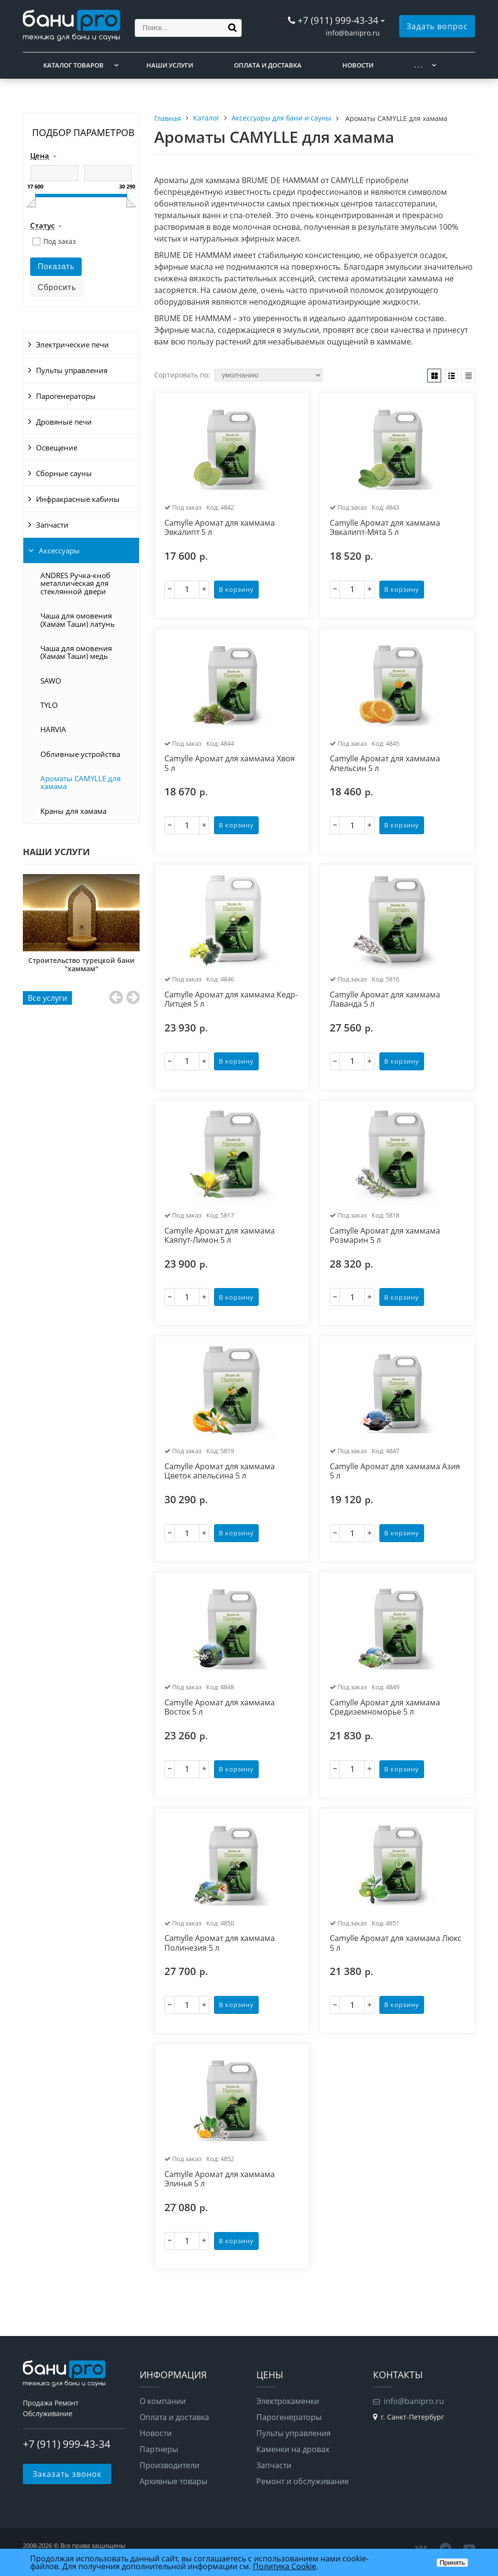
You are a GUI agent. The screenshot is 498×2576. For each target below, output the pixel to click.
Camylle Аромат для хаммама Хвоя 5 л (229, 763)
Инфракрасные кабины (78, 499)
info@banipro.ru (353, 32)
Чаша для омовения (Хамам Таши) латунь (77, 619)
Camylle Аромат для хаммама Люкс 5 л (396, 1943)
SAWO (50, 681)
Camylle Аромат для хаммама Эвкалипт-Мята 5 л (385, 527)
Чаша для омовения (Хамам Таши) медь (76, 652)
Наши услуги (169, 65)
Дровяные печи (64, 422)
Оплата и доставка (268, 65)
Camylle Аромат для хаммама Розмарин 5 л (385, 1235)
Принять (452, 2562)
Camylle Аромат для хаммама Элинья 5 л (219, 2179)
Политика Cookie (284, 2566)
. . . (418, 65)
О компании (163, 2401)
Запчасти (52, 525)
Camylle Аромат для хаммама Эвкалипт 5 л (219, 527)
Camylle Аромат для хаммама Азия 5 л (395, 1471)
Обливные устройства (80, 754)
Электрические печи (72, 344)
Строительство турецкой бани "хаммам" (86, 964)
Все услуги (47, 998)
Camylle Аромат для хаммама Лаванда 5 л (385, 999)
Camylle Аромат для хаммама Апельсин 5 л (385, 763)
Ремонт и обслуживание (302, 2481)
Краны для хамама (73, 811)
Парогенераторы (66, 396)
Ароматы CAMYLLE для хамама (80, 782)
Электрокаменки (287, 2401)
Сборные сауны (64, 473)
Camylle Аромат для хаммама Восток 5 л (219, 1707)
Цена (39, 156)
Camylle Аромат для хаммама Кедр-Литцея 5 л (231, 999)
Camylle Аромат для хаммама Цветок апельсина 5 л (219, 1471)
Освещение (56, 447)
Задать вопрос (437, 26)
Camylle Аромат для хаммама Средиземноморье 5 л (385, 1707)
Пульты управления (71, 370)
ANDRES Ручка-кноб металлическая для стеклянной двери (75, 583)
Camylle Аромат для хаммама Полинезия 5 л (219, 1943)
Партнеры (159, 2449)
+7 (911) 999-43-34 (338, 20)
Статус (42, 226)
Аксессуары (59, 550)
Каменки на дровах (292, 2449)
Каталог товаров (73, 65)
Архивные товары (173, 2481)
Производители (169, 2465)
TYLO (49, 705)
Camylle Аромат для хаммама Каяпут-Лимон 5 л (219, 1235)
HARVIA (53, 729)
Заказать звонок (67, 2474)
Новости (358, 65)
